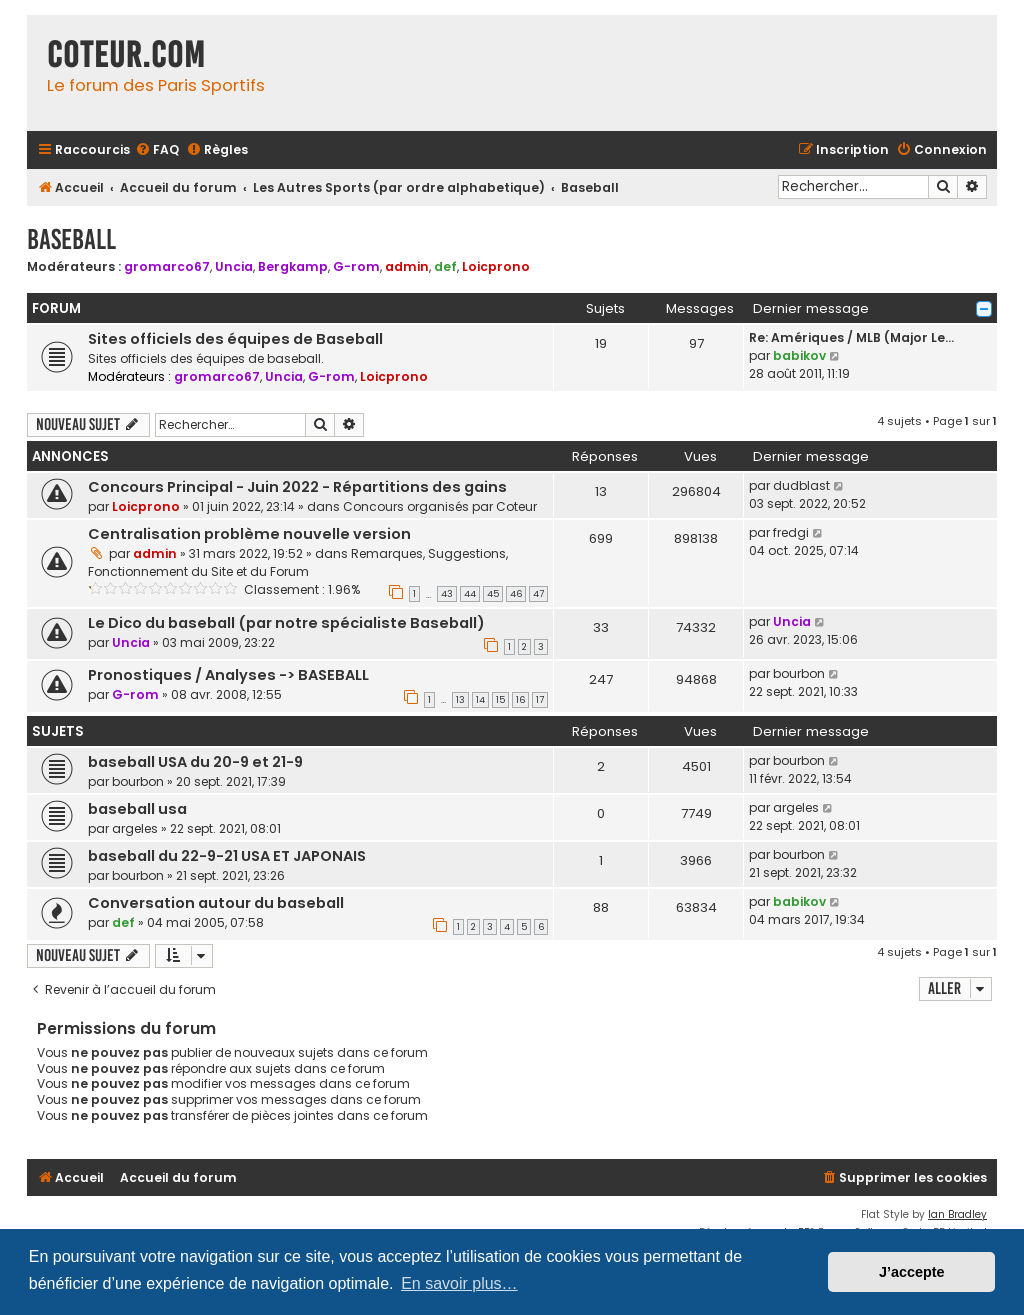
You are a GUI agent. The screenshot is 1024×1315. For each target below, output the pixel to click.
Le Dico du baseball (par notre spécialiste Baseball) (286, 623)
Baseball (71, 239)
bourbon (799, 673)
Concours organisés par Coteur (440, 506)
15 (500, 700)
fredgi (791, 532)
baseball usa (137, 809)
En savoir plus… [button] (459, 1283)
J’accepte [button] (912, 1272)
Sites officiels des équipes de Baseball (235, 339)
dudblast (801, 485)
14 (480, 700)
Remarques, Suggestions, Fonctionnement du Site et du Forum (298, 562)
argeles (135, 828)
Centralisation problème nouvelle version (249, 534)
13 (460, 700)
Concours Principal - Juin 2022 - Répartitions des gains (297, 487)
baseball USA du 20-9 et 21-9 (195, 762)
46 (516, 594)
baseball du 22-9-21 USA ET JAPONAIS (227, 856)
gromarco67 (167, 266)
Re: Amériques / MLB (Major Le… (851, 337)
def (445, 266)
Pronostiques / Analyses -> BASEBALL (228, 675)
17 (540, 700)
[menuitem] (157, 150)
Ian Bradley (957, 1214)
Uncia (234, 266)
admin (407, 266)
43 (447, 594)
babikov (799, 355)
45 (493, 594)
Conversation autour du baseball (216, 903)
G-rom (356, 266)
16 (520, 700)
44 (470, 594)
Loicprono (496, 266)
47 (538, 594)
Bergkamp (293, 266)
